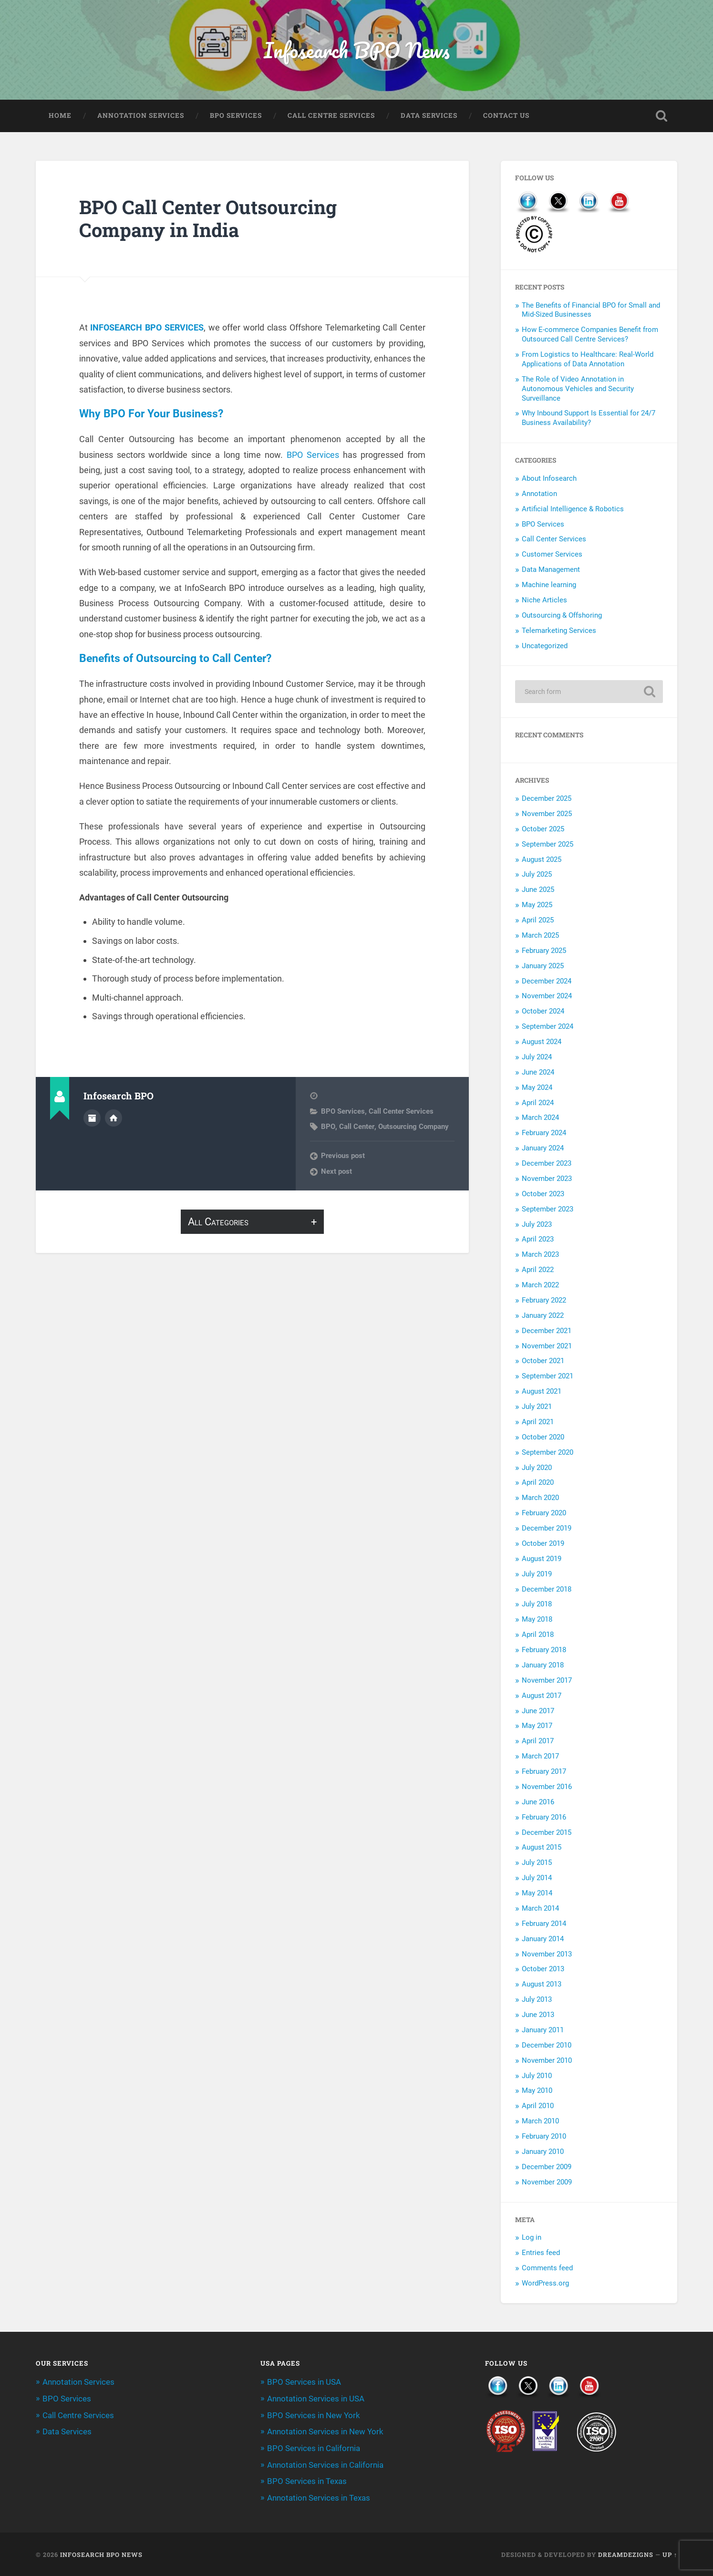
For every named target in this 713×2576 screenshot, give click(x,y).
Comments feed (547, 2269)
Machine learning (549, 585)
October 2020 (543, 1438)
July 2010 (537, 2076)
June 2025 (538, 890)
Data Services (429, 116)
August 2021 (541, 1392)
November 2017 (547, 1681)
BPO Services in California (313, 2448)
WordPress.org (545, 2284)
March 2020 (540, 1498)
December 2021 (546, 1331)
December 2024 (546, 981)
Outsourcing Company (412, 1129)
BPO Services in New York (313, 2416)
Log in (531, 2238)
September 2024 (547, 1027)
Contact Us (506, 116)
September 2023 (547, 1210)
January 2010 (543, 2152)
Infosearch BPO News (356, 50)
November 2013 (547, 1954)
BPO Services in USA (304, 2383)
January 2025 (543, 966)
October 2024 (543, 1012)
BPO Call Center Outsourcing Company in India (210, 219)
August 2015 (541, 1848)
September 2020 (547, 1453)
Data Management (551, 570)
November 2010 (547, 2061)
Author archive (92, 1120)
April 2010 (538, 2106)
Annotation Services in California (325, 2464)
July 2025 (537, 875)
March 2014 (540, 1909)
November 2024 (547, 997)
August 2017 (541, 1696)
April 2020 (538, 1483)
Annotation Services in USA (315, 2399)
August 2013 (541, 1985)
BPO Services (236, 116)
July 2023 (537, 1225)
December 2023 (546, 1164)
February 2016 (544, 1818)
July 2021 (537, 1407)
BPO (328, 1129)
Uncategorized (545, 646)
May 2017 (537, 1726)
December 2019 (546, 1529)
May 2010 (537, 2091)
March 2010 (540, 2122)
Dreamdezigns (625, 2553)
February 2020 (544, 1514)
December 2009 (546, 2167)
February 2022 (544, 1301)
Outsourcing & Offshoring (562, 616)
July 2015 (537, 1863)
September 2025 (547, 845)
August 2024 (541, 1042)
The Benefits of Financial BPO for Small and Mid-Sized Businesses (591, 311)
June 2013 (538, 2015)
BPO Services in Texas (307, 2481)
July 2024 (537, 1058)
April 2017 (538, 1742)
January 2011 (543, 2031)
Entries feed (541, 2253)
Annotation (539, 494)
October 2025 (543, 830)
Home (60, 116)
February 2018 (544, 1650)
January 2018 (543, 1666)
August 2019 (541, 1559)
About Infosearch (549, 479)
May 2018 (537, 1620)
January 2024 (543, 1149)
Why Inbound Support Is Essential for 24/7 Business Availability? (588, 419)
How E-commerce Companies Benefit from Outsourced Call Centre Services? (590, 335)
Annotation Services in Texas (318, 2497)
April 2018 (538, 1635)
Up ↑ (669, 2553)
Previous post (343, 1158)
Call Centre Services (331, 116)
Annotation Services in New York (325, 2432)
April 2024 (538, 1103)
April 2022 (538, 1270)
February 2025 (544, 951)
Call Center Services (401, 1114)
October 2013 (543, 1970)
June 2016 (538, 1803)
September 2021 (547, 1377)
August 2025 (541, 860)
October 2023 (543, 1194)
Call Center (356, 1129)
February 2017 (544, 1772)
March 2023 (540, 1255)
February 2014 (544, 1924)
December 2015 (546, 1833)
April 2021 (538, 1422)
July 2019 (537, 1575)
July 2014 (537, 1878)
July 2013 (537, 2000)
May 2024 (537, 1088)
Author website (113, 1120)
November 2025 (547, 814)
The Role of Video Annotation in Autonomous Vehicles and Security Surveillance (578, 389)
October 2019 (543, 1544)
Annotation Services (140, 116)
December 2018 (546, 1589)
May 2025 (537, 905)
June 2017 (538, 1711)
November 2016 (547, 1787)
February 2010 (544, 2137)
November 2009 (547, 2183)
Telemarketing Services (559, 631)
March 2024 (540, 1118)
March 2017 (540, 1757)
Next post (336, 1174)
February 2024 (544, 1133)
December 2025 (546, 799)
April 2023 (538, 1240)
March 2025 (540, 936)
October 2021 (543, 1361)
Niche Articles (544, 601)
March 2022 (540, 1286)
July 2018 (537, 1605)
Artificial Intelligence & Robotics (573, 510)
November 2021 (547, 1346)
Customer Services (552, 555)
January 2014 (543, 1939)
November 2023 (547, 1179)
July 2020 (537, 1468)
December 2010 (546, 2046)
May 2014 (537, 1894)
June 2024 (538, 1073)
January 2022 (543, 1316)
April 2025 (538, 921)
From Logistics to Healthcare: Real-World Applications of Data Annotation (587, 360)
